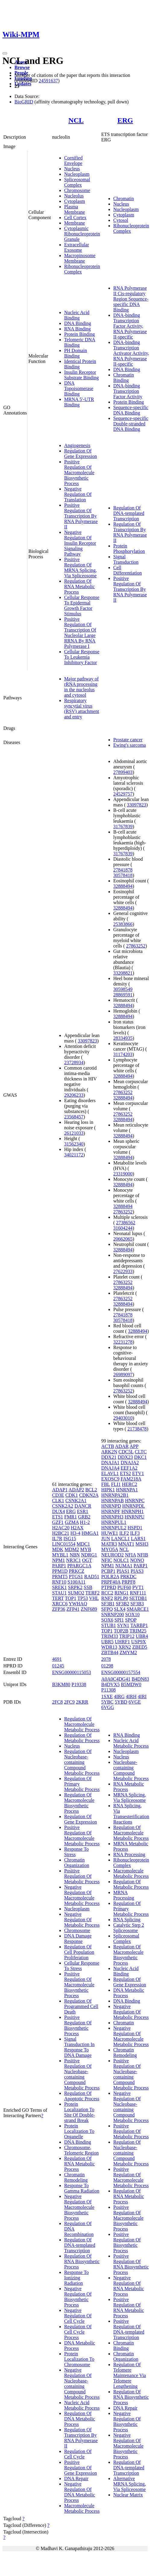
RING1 (121, 1592)
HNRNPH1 (132, 1511)
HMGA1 (90, 1533)
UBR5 (107, 1641)
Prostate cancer (127, 739)
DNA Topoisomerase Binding (78, 388)
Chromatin (123, 198)
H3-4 (75, 1533)
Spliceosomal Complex (77, 182)
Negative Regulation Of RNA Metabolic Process (128, 2286)
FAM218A (130, 1478)
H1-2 (85, 1522)
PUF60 (124, 1587)
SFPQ (107, 1609)
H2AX (77, 1527)
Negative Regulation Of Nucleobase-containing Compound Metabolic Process (82, 2383)
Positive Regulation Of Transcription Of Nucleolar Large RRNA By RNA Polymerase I (80, 632)
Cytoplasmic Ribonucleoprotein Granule (82, 234)
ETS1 (57, 1516)
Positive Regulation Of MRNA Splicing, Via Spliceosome (80, 567)
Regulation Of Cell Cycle (78, 2454)
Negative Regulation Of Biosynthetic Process (78, 2296)
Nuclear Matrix (128, 2494)
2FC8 (57, 1701)
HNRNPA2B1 (115, 1495)
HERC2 (129, 1484)
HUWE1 (109, 1533)
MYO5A (109, 1549)
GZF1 (58, 1522)
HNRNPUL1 (114, 1522)
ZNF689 (89, 1609)
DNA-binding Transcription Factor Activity (127, 391)
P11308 (108, 1689)
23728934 (73, 1062)
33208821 (123, 973)
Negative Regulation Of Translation (78, 494)
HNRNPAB (112, 1500)
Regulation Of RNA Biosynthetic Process (82, 2261)
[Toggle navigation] (4, 53)
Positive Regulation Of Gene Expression (80, 2468)
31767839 (123, 826)
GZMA (72, 1522)
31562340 (73, 1143)
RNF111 (138, 1592)
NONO (137, 1560)
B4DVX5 (110, 1684)
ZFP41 (73, 1609)
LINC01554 (63, 1544)
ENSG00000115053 (71, 1672)
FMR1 (70, 1516)
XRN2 (124, 1647)
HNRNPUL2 (114, 1527)
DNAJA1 (110, 1462)
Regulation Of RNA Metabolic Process (79, 586)
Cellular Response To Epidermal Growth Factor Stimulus (81, 605)
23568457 (73, 1116)
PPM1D (60, 1571)
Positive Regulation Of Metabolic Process (82, 1876)
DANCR (82, 1506)
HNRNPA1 (127, 1489)
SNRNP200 (112, 1614)
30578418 (123, 875)
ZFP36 (58, 1609)
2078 (106, 1659)
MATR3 (109, 1544)
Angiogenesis (77, 445)
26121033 (73, 1133)
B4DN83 (140, 1679)
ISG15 (70, 1538)
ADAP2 (76, 1489)
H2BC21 (60, 1533)
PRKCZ (76, 1571)
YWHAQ (78, 1603)
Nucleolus (74, 195)
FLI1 (116, 1484)
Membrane (74, 222)
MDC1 (83, 1544)
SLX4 (119, 1609)
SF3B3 (137, 1603)
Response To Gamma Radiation (81, 2188)
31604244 (123, 1228)
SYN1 (123, 1625)
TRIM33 (109, 1636)
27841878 (123, 869)
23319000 (123, 1173)
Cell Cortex (75, 217)
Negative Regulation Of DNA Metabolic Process (79, 2492)
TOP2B (121, 1630)
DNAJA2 (129, 1462)
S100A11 (76, 1581)
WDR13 (109, 1647)
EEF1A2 (128, 1468)
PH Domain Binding (75, 353)
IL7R (57, 1538)
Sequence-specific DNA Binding (130, 410)
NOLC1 (121, 1560)
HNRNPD (111, 1506)
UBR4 (142, 1636)
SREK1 (59, 1587)
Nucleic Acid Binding (76, 315)
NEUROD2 (112, 1554)
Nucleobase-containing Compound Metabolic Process (131, 1770)
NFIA (130, 1554)
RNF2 (107, 1598)
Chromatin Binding (123, 377)
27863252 (135, 945)
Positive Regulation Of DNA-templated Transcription (128, 2329)
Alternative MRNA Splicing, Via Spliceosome (129, 2484)
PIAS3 (137, 1571)
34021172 (73, 1154)
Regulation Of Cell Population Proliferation (79, 1952)
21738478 (137, 1428)
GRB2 (84, 1516)
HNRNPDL (133, 1506)
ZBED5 (139, 1647)
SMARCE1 (138, 1609)
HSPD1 (135, 1527)
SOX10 (132, 1614)
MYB (85, 1549)
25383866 (123, 924)
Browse (22, 67)
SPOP (130, 1619)
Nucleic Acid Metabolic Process (82, 2405)
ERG (125, 120)
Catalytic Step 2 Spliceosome (128, 1927)
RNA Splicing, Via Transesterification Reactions (131, 1813)
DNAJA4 (110, 1468)
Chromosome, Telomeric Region (81, 2150)
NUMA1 (124, 1565)
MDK (57, 1549)
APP (134, 1446)
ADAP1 (60, 1489)
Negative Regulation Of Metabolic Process (82, 1920)
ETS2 (125, 1473)
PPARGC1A (79, 1565)
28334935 (123, 1038)
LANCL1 (120, 1538)
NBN (75, 1554)
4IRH (131, 1696)
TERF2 (92, 1592)
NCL (76, 120)
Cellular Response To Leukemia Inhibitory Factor (81, 657)
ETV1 (138, 1473)
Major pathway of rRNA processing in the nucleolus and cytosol (81, 687)
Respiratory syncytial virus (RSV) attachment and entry (81, 708)
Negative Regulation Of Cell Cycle (78, 2316)
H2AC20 (61, 1527)
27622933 (123, 1271)
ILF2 (124, 1533)
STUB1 (108, 1625)
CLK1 (58, 1500)
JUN (105, 1538)
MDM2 (71, 1549)
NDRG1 (89, 1554)
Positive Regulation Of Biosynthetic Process (78, 2025)
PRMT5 (60, 1576)
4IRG (119, 1696)
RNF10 (59, 1581)
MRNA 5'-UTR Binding (79, 402)
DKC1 (140, 1457)
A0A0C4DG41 (115, 1679)
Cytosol (120, 220)
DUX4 (58, 1511)
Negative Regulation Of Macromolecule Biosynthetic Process (79, 2207)
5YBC (107, 1701)
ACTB (107, 1446)
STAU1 (59, 1592)
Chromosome (77, 190)
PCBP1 (108, 1571)
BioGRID (23, 101)
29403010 (123, 1417)
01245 (58, 1665)
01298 (107, 1665)
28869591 (123, 994)
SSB (88, 1587)
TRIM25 (138, 1630)
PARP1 (59, 1565)
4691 (57, 1659)
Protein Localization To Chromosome (79, 2359)
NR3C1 (73, 1560)
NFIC (106, 1560)
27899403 (123, 772)
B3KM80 (61, 1684)
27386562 (125, 1222)
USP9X (138, 1641)
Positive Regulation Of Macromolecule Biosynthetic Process (79, 472)
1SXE (107, 1696)
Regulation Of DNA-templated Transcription (128, 513)
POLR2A (110, 1576)
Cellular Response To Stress (81, 1965)
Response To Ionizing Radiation (76, 2278)
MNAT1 (126, 1544)
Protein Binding (79, 334)
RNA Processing (129, 1854)
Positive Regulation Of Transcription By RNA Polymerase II (81, 516)
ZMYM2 (128, 1652)
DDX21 (109, 1457)
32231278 (123, 1342)
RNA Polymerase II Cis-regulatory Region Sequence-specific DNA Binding (130, 298)
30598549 (123, 989)
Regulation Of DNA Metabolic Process (79, 2419)
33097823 (87, 1040)
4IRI (142, 1696)
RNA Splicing (126, 1919)
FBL (105, 1484)
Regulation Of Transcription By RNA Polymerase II (130, 532)
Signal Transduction (126, 559)
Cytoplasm (74, 201)
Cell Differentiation (127, 570)
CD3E (58, 1495)
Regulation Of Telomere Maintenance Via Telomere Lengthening (129, 2375)
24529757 (123, 793)
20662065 (123, 1238)
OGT (87, 1560)
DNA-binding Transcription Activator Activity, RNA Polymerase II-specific (131, 353)
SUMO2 (76, 1592)
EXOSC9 (110, 1478)
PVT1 (138, 1587)
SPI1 (119, 1619)
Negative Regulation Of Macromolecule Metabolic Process (82, 1895)
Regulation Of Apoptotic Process (81, 2096)
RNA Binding (77, 328)
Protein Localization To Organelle (79, 2131)
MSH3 (142, 1544)
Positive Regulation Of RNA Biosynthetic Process (131, 2264)
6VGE (135, 1701)
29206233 (73, 1095)
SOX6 (107, 1619)
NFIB (142, 1554)
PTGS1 (76, 1576)
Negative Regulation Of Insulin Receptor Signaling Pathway (80, 543)
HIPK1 (108, 1489)
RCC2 (107, 1592)
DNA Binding (77, 323)
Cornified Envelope (73, 160)
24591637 (48, 80)
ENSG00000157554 (120, 1672)
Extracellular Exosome (76, 247)
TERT (58, 1598)
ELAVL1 (110, 1473)
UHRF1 (122, 1641)
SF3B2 (122, 1603)
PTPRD (108, 1587)
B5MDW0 (131, 1684)
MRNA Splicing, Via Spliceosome (129, 1797)
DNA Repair (76, 2478)
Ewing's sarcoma (129, 745)
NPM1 (58, 1560)
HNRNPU (135, 1516)
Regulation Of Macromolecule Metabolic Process (82, 1724)
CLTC (140, 1451)
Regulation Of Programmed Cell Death (81, 2006)
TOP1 (70, 1598)
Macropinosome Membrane (79, 258)
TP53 (82, 1598)
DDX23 (125, 1457)
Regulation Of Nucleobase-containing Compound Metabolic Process (82, 1762)
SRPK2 (75, 1587)
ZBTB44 (109, 1652)
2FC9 (69, 1701)
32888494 (123, 886)
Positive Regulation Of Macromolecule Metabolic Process (82, 1835)
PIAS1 (123, 1571)
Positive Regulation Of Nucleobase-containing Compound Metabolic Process (82, 2074)
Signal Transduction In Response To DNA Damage (79, 2047)
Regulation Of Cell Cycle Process (78, 2332)
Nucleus (72, 168)
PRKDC (128, 1576)
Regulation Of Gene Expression (80, 453)
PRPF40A (110, 1581)
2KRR (82, 1701)
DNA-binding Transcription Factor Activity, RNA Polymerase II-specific (130, 326)
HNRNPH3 (112, 1516)
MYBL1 (60, 1554)
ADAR (122, 1446)
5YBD (121, 1701)
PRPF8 (128, 1581)
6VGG (107, 1707)
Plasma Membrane (74, 209)
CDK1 (71, 1495)
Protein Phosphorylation (129, 548)
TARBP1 (139, 1625)
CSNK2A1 (75, 1500)
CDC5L (125, 1451)
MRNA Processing (123, 1895)
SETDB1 (138, 1598)
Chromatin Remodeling (76, 2177)
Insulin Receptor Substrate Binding (81, 375)
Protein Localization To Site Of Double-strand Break (79, 2112)
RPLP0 (121, 1598)
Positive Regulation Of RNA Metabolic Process (128, 2307)
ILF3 (135, 1533)
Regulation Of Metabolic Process (82, 1738)
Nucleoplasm (76, 174)
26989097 (123, 1374)
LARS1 (138, 1538)
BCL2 (91, 1489)
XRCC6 (60, 1603)
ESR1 (82, 1511)
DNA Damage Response (78, 1938)
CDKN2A (88, 1495)
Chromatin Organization (76, 1862)
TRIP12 (127, 1636)
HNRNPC (135, 1500)
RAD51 (91, 1576)
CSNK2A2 (62, 1506)
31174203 (122, 1054)
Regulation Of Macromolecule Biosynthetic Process (79, 1803)
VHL (93, 1598)
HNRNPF (110, 1511)
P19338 (78, 1684)
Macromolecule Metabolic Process (82, 2508)
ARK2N (109, 1451)
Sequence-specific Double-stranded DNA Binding (130, 424)
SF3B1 (107, 1603)
